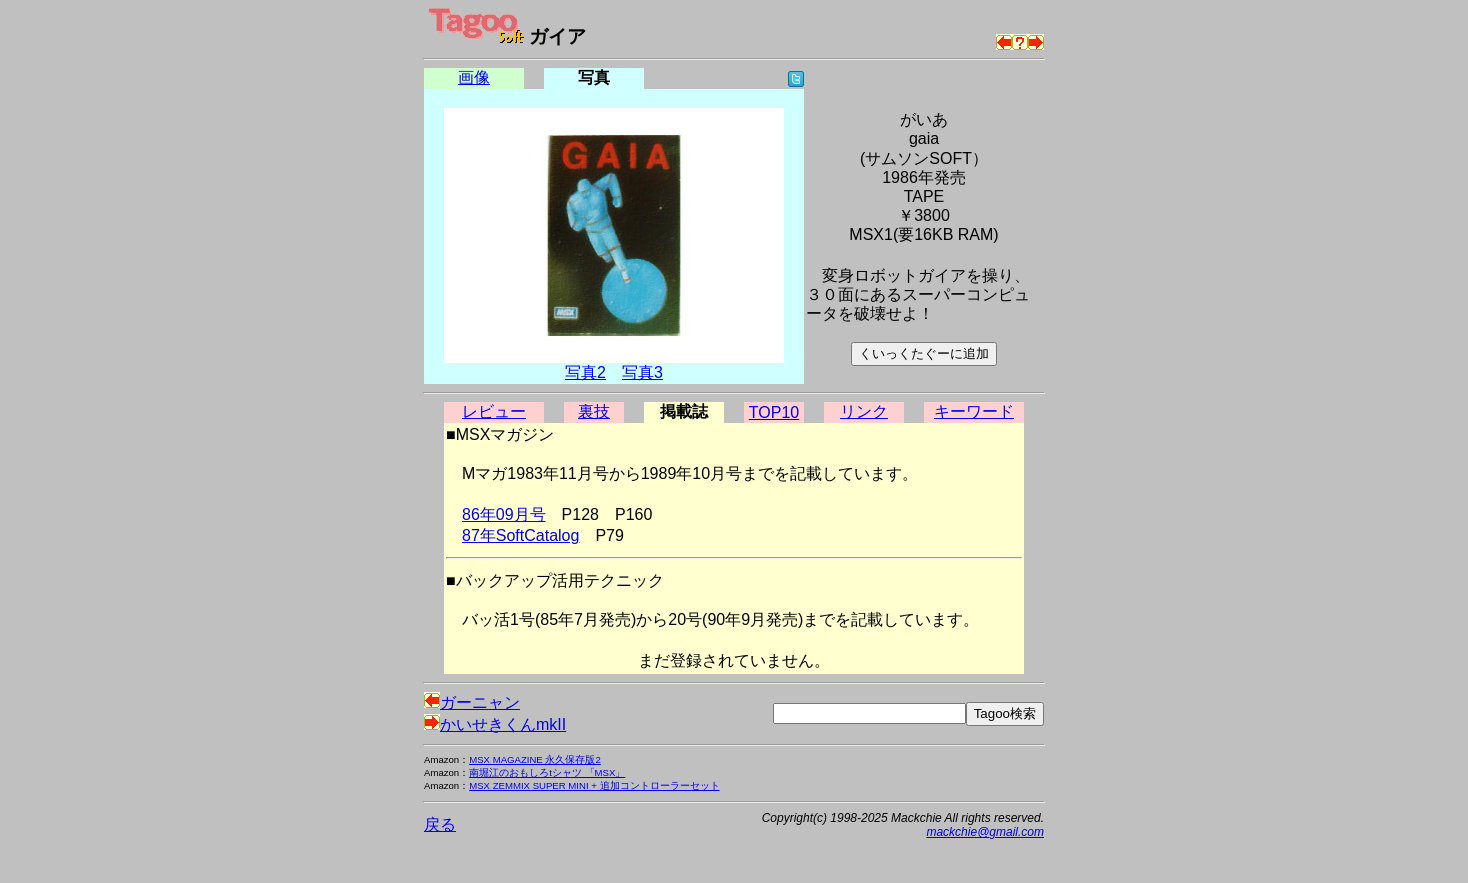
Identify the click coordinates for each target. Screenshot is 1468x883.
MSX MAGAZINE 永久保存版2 (535, 759)
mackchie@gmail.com (985, 832)
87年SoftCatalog (520, 535)
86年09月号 (504, 514)
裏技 (594, 411)
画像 (474, 77)
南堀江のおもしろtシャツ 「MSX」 (547, 772)
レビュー (494, 411)
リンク (864, 411)
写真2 (585, 372)
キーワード (974, 411)
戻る (440, 824)
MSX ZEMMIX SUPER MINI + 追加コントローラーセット (594, 785)
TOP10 (774, 412)
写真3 (642, 372)
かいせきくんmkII (495, 724)
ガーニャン (472, 702)
